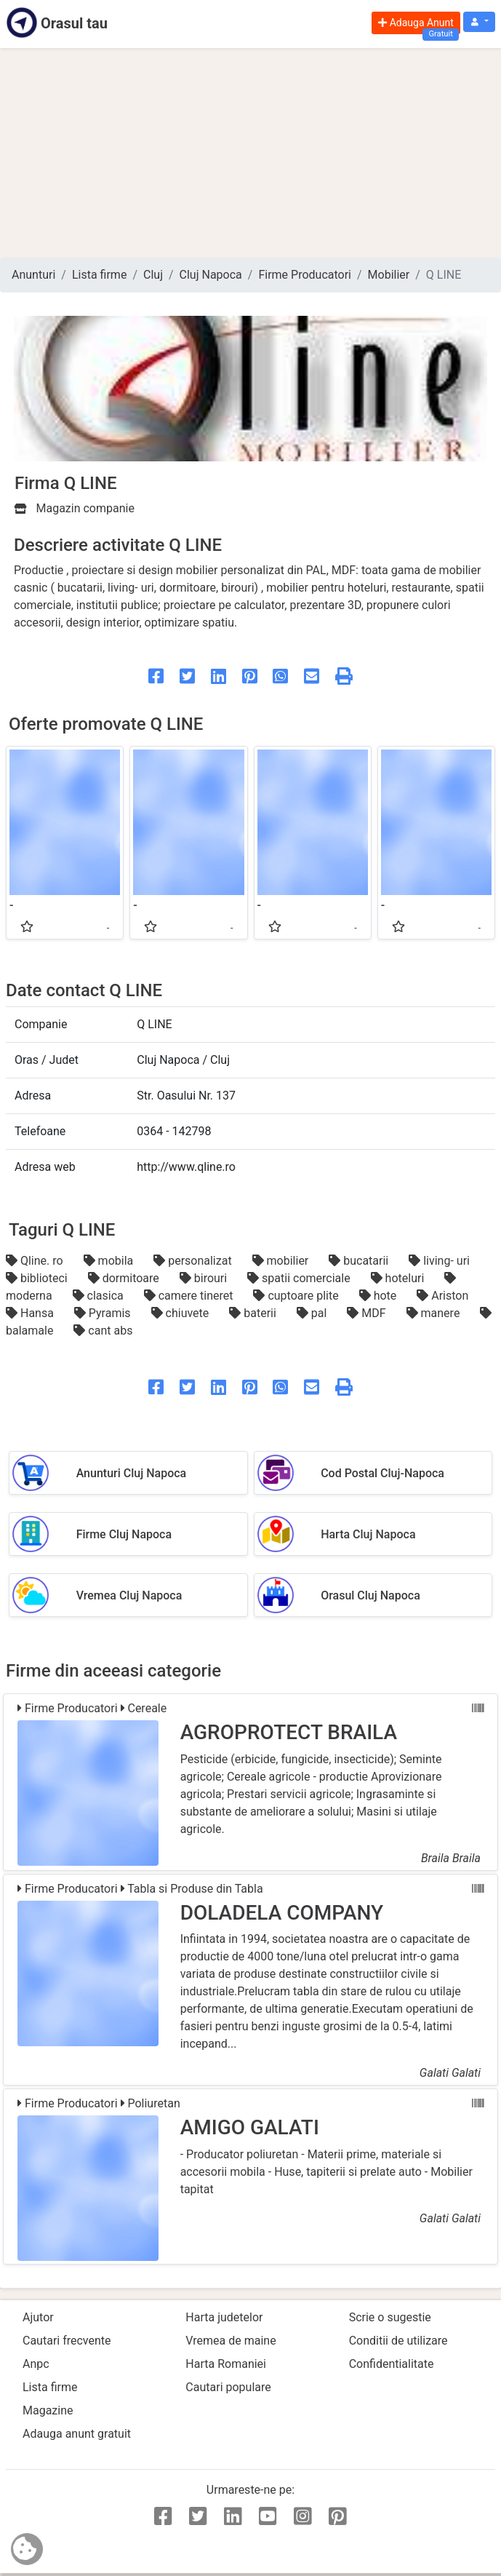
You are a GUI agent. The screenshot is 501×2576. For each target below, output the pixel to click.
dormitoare (125, 1278)
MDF (367, 1313)
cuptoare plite (297, 1296)
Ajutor (38, 2317)
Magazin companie (75, 508)
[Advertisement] (250, 153)
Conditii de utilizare (398, 2341)
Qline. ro (36, 1261)
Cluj (153, 275)
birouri (205, 1278)
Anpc (36, 2364)
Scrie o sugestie (390, 2317)
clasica (100, 1296)
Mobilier (389, 275)
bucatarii (360, 1261)
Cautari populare (227, 2387)
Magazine (48, 2410)
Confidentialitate (391, 2364)
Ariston (442, 1296)
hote (379, 1296)
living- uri (439, 1261)
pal (313, 1313)
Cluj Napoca (211, 275)
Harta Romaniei (225, 2364)
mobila (110, 1261)
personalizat (193, 1261)
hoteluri (399, 1278)
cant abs (102, 1330)
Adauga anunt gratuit (77, 2434)
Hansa (31, 1313)
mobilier (282, 1261)
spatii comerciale (300, 1278)
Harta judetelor (223, 2317)
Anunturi (33, 275)
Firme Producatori (304, 275)
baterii (254, 1313)
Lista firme (99, 275)
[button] (479, 22)
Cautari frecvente (67, 2341)
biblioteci (38, 1278)
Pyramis (104, 1313)
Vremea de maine (230, 2341)
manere (434, 1313)
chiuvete (181, 1313)
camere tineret (190, 1296)
